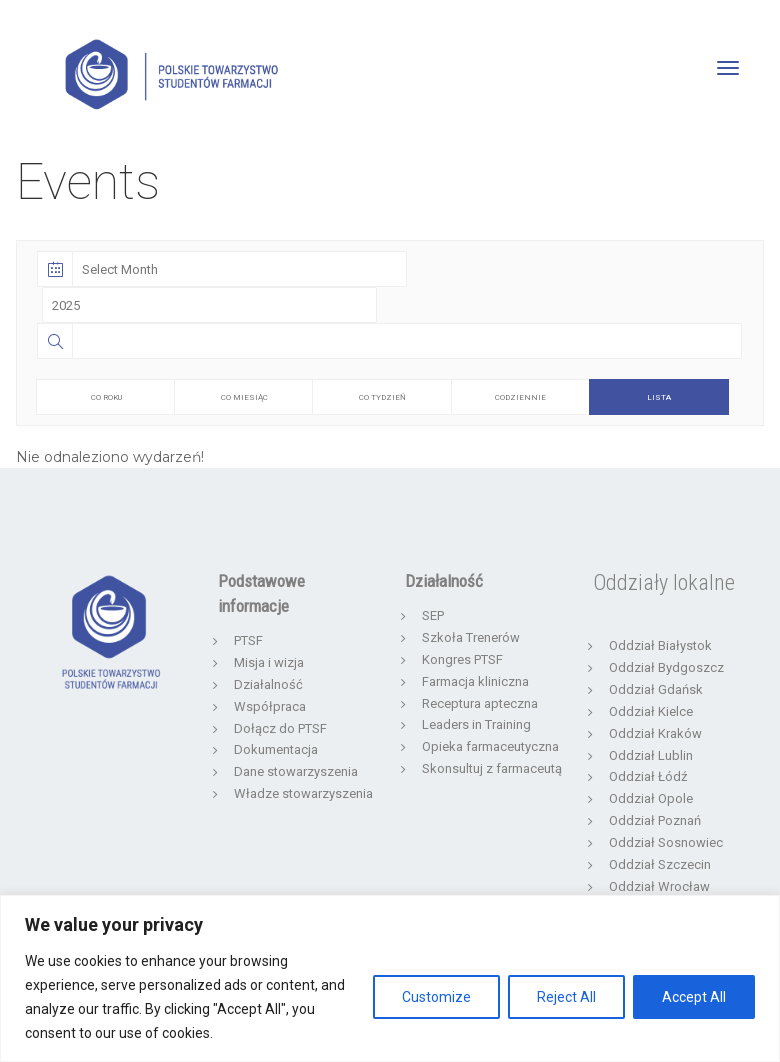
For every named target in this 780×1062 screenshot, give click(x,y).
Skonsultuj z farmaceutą (492, 768)
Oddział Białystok (660, 645)
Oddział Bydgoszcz (666, 667)
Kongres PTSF (462, 659)
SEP (433, 615)
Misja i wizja (269, 662)
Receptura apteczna (480, 703)
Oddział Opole (651, 798)
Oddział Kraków (655, 733)
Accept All (694, 997)
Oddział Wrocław (659, 886)
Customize (436, 997)
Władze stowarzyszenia (303, 793)
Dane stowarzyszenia (296, 771)
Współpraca (270, 706)
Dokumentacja (276, 749)
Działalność (268, 684)
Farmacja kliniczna (475, 681)
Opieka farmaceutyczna (490, 746)
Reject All (566, 997)
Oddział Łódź (648, 776)
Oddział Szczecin (660, 864)
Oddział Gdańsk (656, 689)
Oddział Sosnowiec (666, 842)
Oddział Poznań (655, 820)
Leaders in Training (476, 724)
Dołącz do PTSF (280, 728)
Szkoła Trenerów (471, 637)
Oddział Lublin (651, 755)
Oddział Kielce (651, 711)
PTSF (248, 640)
